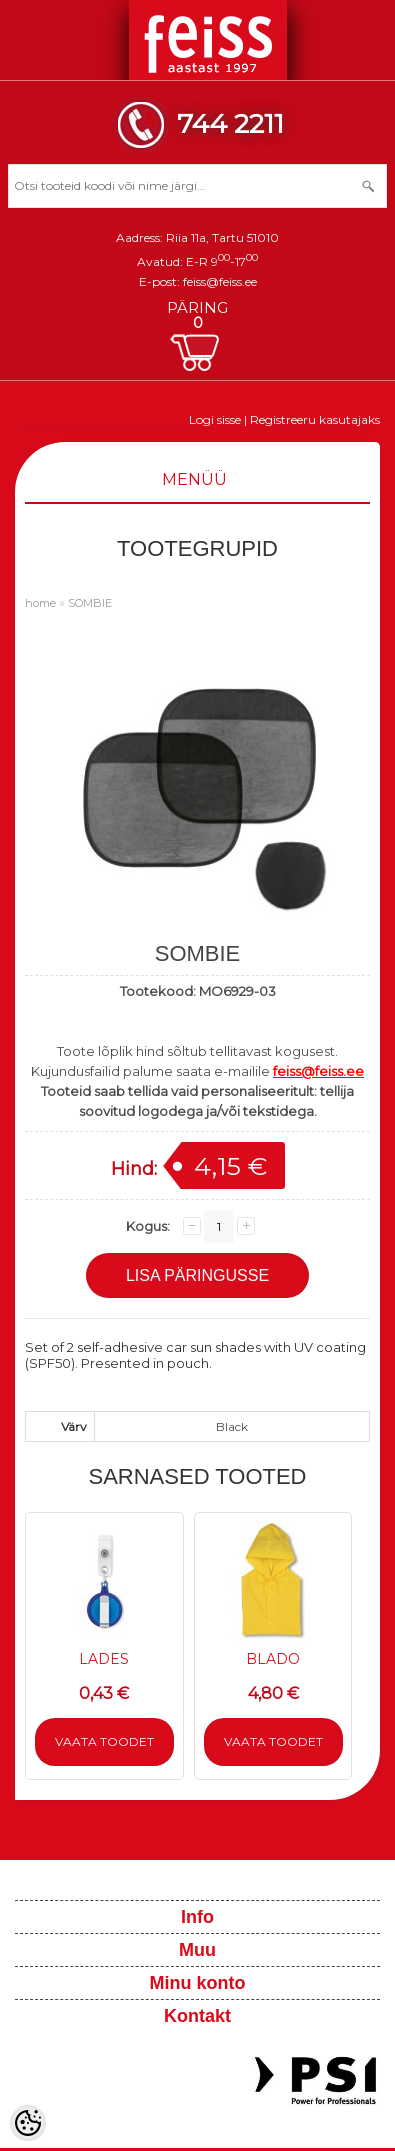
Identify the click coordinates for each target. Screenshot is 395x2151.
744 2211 (230, 123)
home (40, 603)
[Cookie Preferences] (28, 2123)
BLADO (273, 1659)
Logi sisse (215, 419)
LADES (104, 1659)
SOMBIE (90, 603)
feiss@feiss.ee (220, 281)
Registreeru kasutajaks (315, 419)
